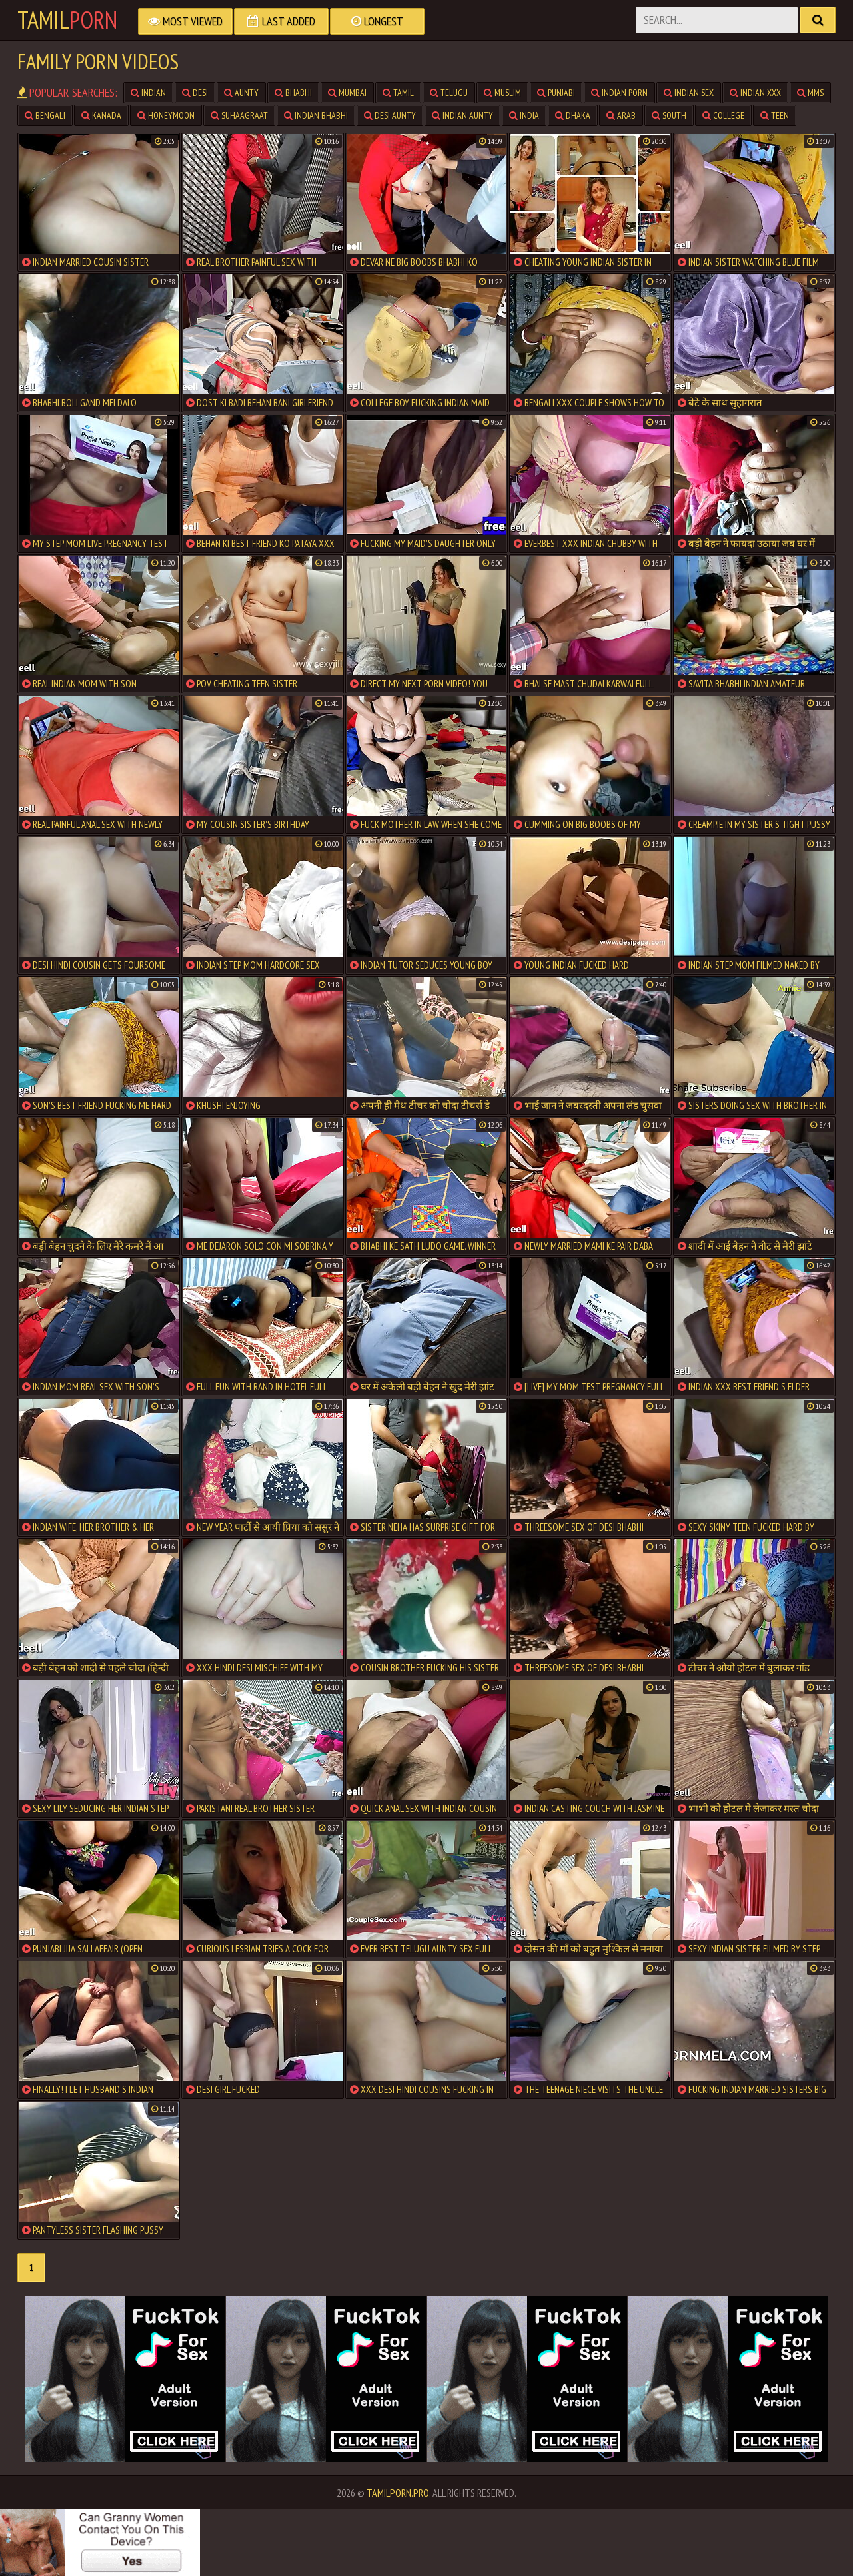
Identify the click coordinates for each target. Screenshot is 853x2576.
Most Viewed (185, 21)
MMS (810, 93)
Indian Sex (689, 93)
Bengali (45, 115)
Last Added (281, 21)
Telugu (449, 93)
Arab (621, 115)
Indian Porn (619, 93)
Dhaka (572, 115)
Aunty (241, 93)
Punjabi (556, 93)
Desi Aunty (390, 115)
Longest (377, 21)
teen (774, 115)
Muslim (502, 93)
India (524, 115)
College (723, 115)
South (669, 115)
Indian (148, 93)
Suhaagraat (239, 115)
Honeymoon (166, 115)
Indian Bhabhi (316, 115)
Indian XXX (755, 93)
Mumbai (347, 93)
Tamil (67, 20)
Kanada (101, 115)
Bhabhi (293, 93)
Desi (195, 93)
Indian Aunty (462, 115)
